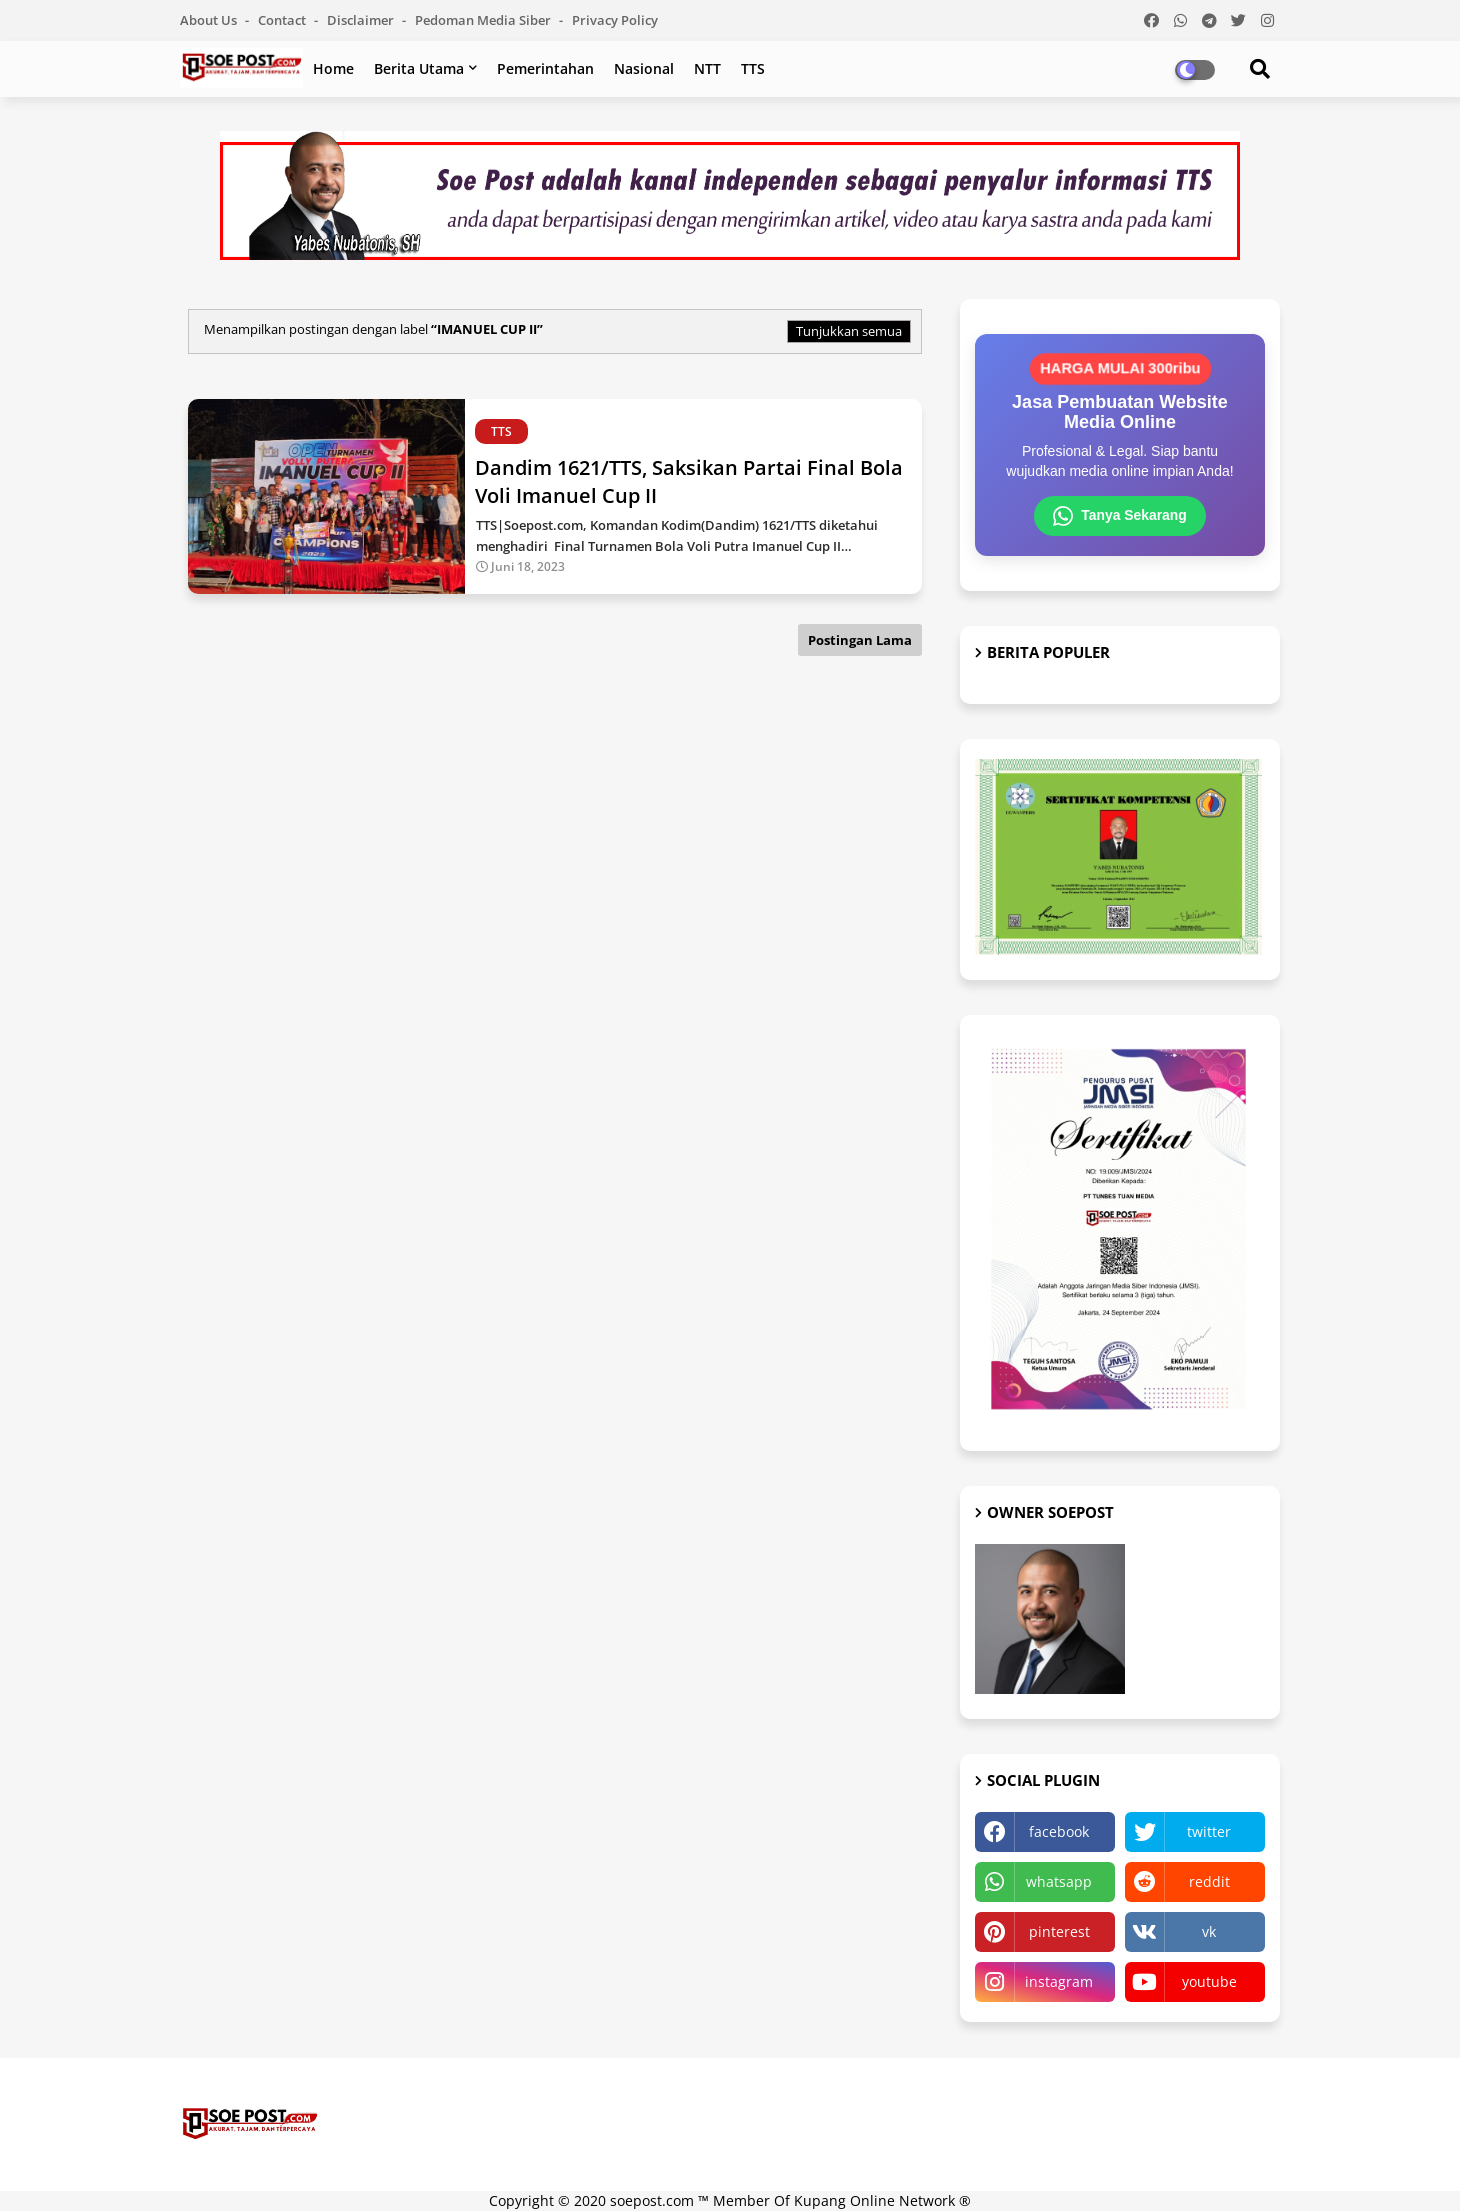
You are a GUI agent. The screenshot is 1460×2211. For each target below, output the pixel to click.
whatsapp (1059, 1881)
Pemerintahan (545, 68)
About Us (210, 20)
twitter (1209, 1831)
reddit (1209, 1881)
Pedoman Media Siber (484, 20)
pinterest (1059, 1931)
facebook (1059, 1831)
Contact (283, 20)
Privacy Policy (615, 20)
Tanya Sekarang (1120, 516)
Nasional (644, 68)
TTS (753, 68)
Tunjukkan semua (849, 331)
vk (1209, 1931)
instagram (1059, 1981)
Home (333, 68)
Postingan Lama (860, 640)
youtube (1209, 1981)
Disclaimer (362, 20)
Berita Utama (419, 68)
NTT (707, 68)
